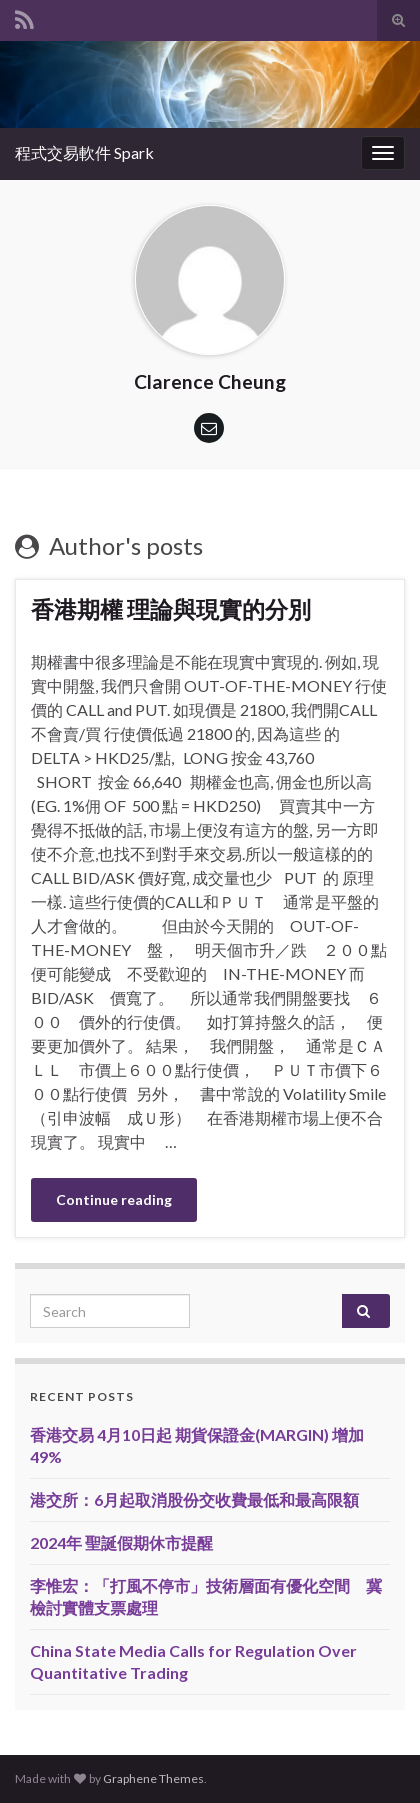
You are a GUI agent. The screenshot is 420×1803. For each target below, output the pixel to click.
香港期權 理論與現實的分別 (171, 609)
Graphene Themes (153, 1778)
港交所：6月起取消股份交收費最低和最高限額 (194, 1499)
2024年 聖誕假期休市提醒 (121, 1542)
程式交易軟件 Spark (84, 152)
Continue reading (114, 1199)
